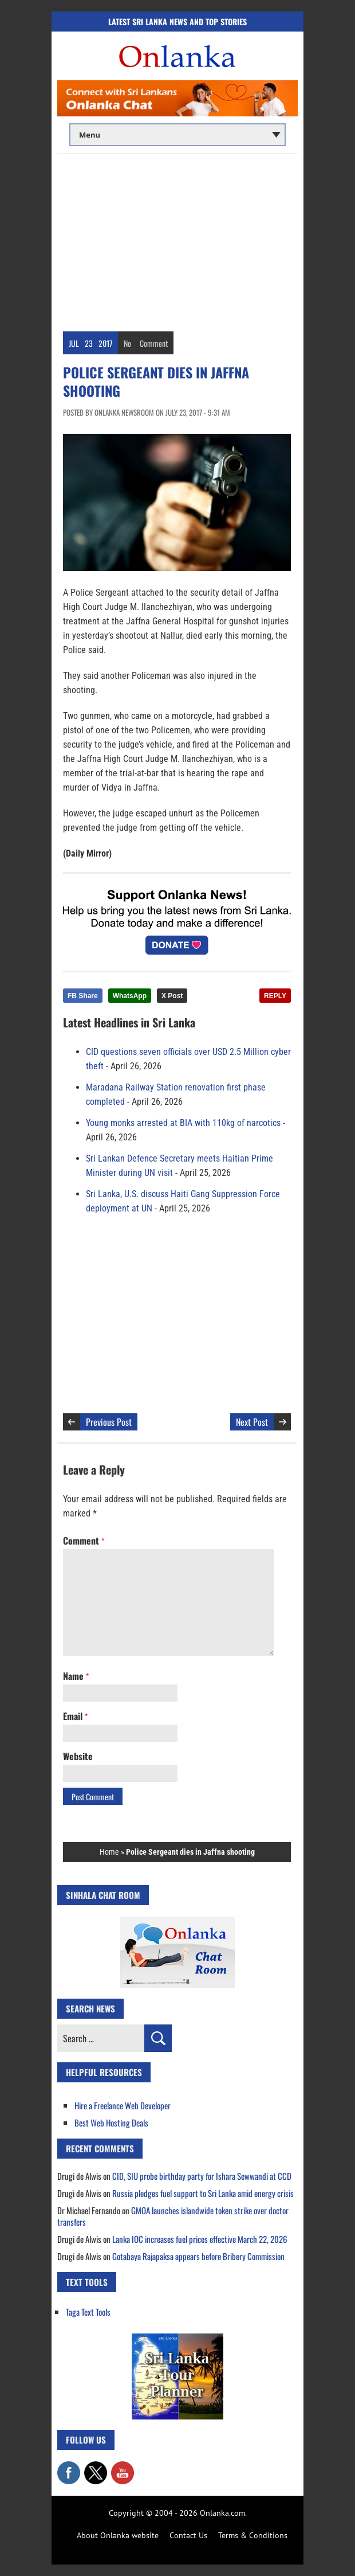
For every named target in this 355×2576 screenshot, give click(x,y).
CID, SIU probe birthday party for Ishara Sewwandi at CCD (201, 2176)
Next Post (252, 1422)
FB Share (83, 996)
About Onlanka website (118, 2535)
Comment (154, 343)
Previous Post (109, 1422)
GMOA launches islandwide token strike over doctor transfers (173, 2216)
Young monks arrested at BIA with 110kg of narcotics (183, 1122)
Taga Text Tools (88, 2311)
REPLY (275, 996)
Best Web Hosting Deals (111, 2122)
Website (78, 1756)
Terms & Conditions (252, 2535)
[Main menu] (177, 134)
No (127, 343)
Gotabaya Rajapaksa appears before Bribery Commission (198, 2256)
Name (76, 1676)
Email (75, 1716)
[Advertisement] (177, 239)
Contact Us (188, 2535)
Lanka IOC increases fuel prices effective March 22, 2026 (199, 2239)
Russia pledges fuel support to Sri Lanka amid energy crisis (203, 2193)
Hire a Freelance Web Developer (122, 2105)
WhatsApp (130, 996)
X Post (172, 996)
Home (109, 1851)
